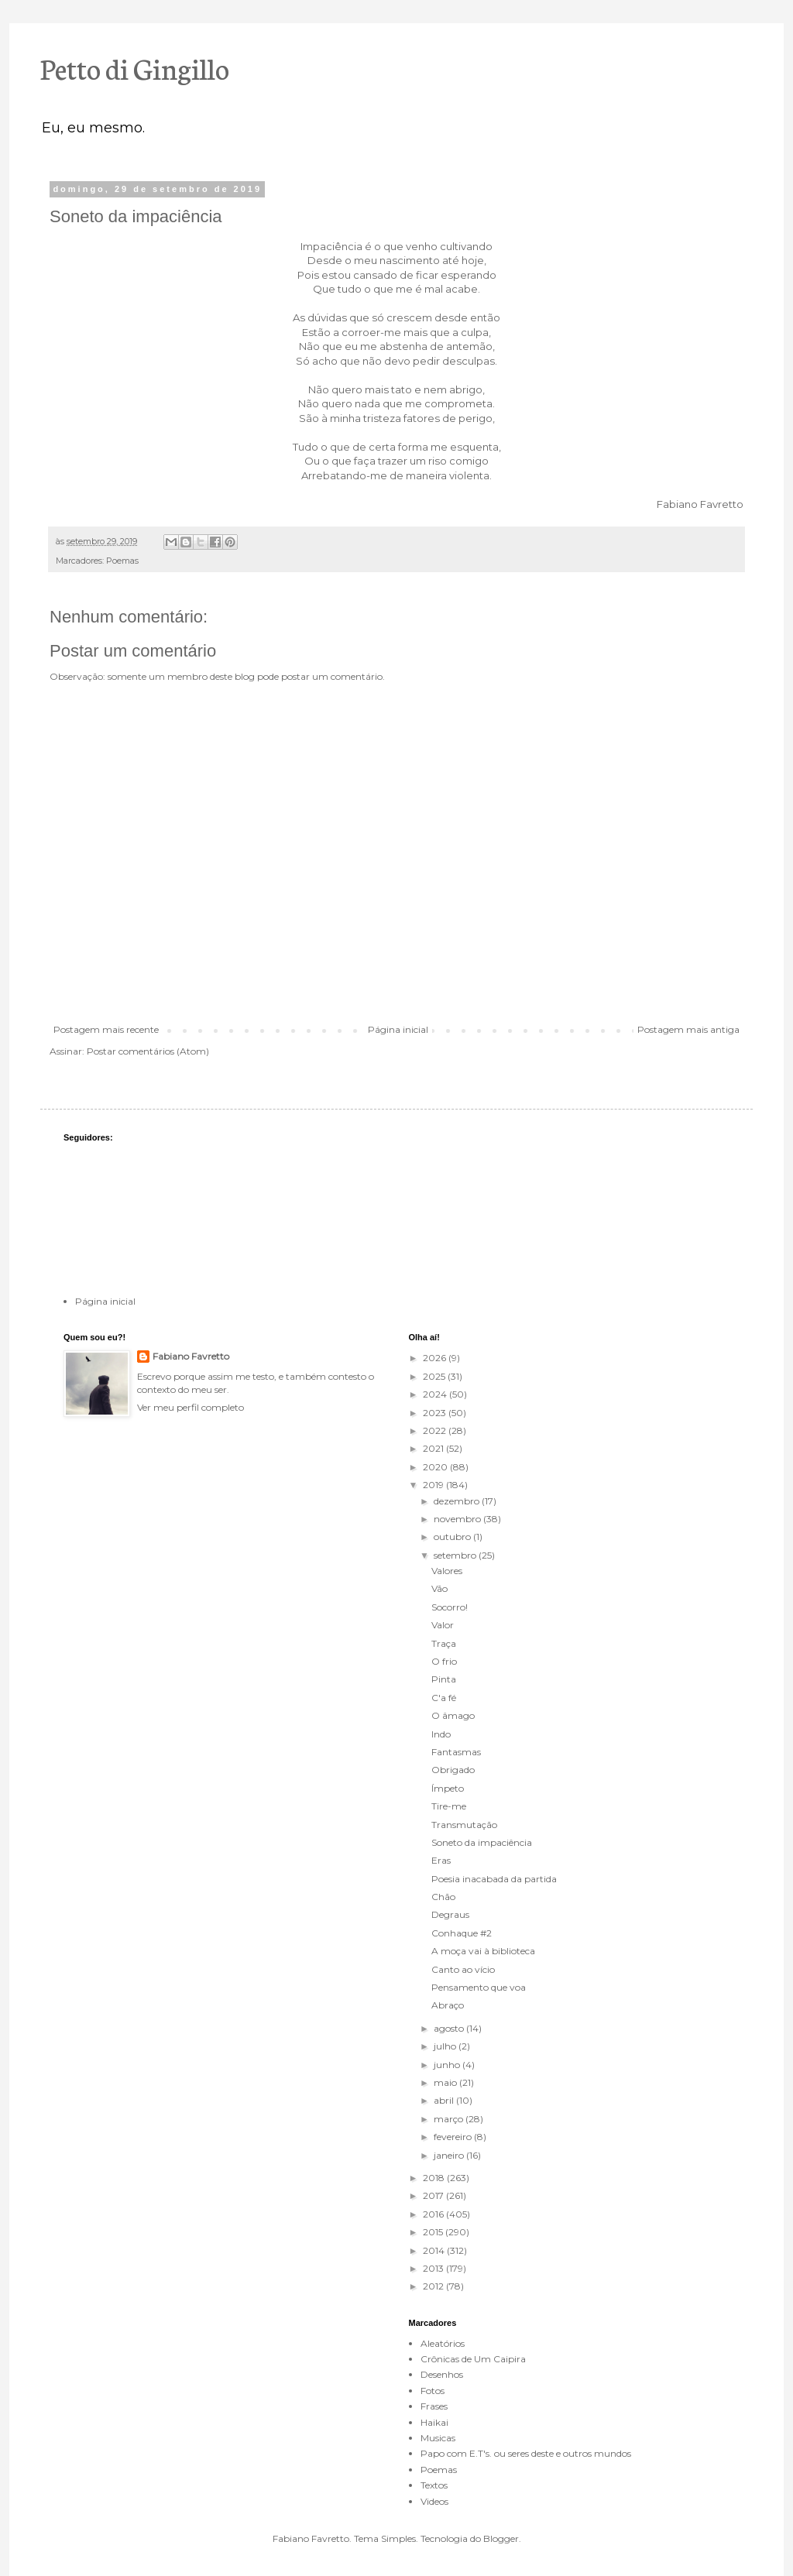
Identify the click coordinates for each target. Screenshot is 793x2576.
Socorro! (449, 1607)
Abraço (447, 2005)
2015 (434, 2232)
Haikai (434, 2422)
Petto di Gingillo (134, 67)
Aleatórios (443, 2343)
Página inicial (398, 1029)
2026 (435, 1357)
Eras (441, 1860)
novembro (458, 1519)
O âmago (453, 1715)
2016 (434, 2214)
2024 (436, 1394)
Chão (443, 1896)
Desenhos (442, 2374)
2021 (434, 1448)
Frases (434, 2406)
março (449, 2119)
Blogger (501, 2538)
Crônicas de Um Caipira (473, 2359)
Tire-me (448, 1806)
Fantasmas (456, 1752)
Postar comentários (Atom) (148, 1051)
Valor (442, 1625)
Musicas (438, 2438)
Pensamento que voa (478, 1987)
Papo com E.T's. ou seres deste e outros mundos (526, 2453)
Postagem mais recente (106, 1029)
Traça (443, 1643)
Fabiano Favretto (191, 1356)
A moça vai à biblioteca (483, 1951)
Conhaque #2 (461, 1933)
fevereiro (454, 2136)
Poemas (122, 561)
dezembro (458, 1501)
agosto (450, 2028)
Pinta (443, 1679)
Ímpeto (447, 1788)
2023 (435, 1412)
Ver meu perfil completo (190, 1407)
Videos (434, 2501)
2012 (434, 2286)
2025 (435, 1376)
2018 (435, 2177)
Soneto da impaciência (481, 1842)
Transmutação (464, 1824)
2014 (435, 2250)
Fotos (433, 2390)
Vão (439, 1588)
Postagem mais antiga (688, 1029)
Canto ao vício (463, 1969)
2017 (434, 2195)
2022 (435, 1430)
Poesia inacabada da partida (494, 1879)
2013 (434, 2268)
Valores (446, 1570)
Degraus (450, 1914)
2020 (436, 1467)
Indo (441, 1734)
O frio (444, 1661)
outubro (453, 1536)
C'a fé (443, 1697)
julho (446, 2046)
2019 (434, 1484)
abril (445, 2100)
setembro (456, 1555)
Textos (434, 2485)
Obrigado (453, 1769)
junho (448, 2064)
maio (446, 2082)
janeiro (450, 2155)
